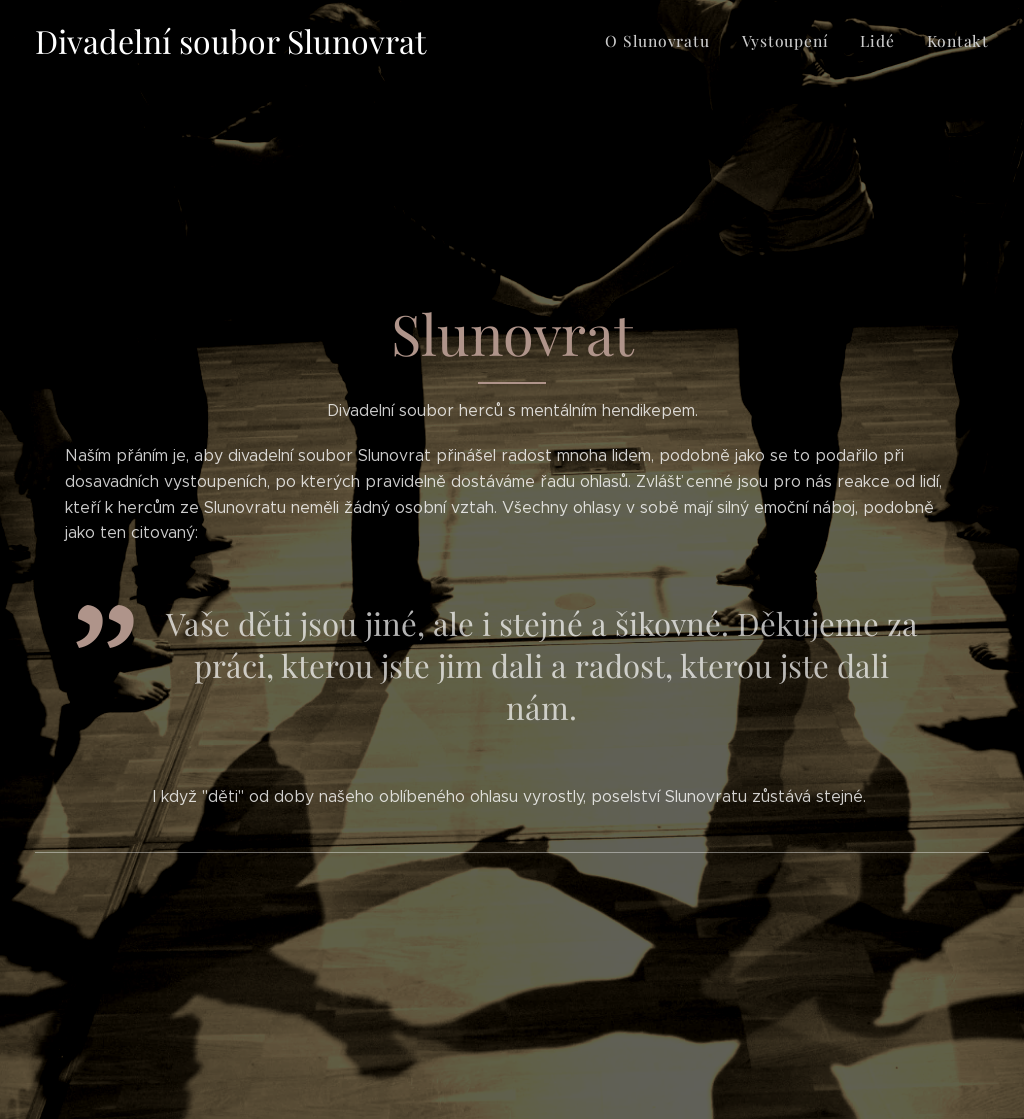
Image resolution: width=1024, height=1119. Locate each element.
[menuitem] (672, 41)
